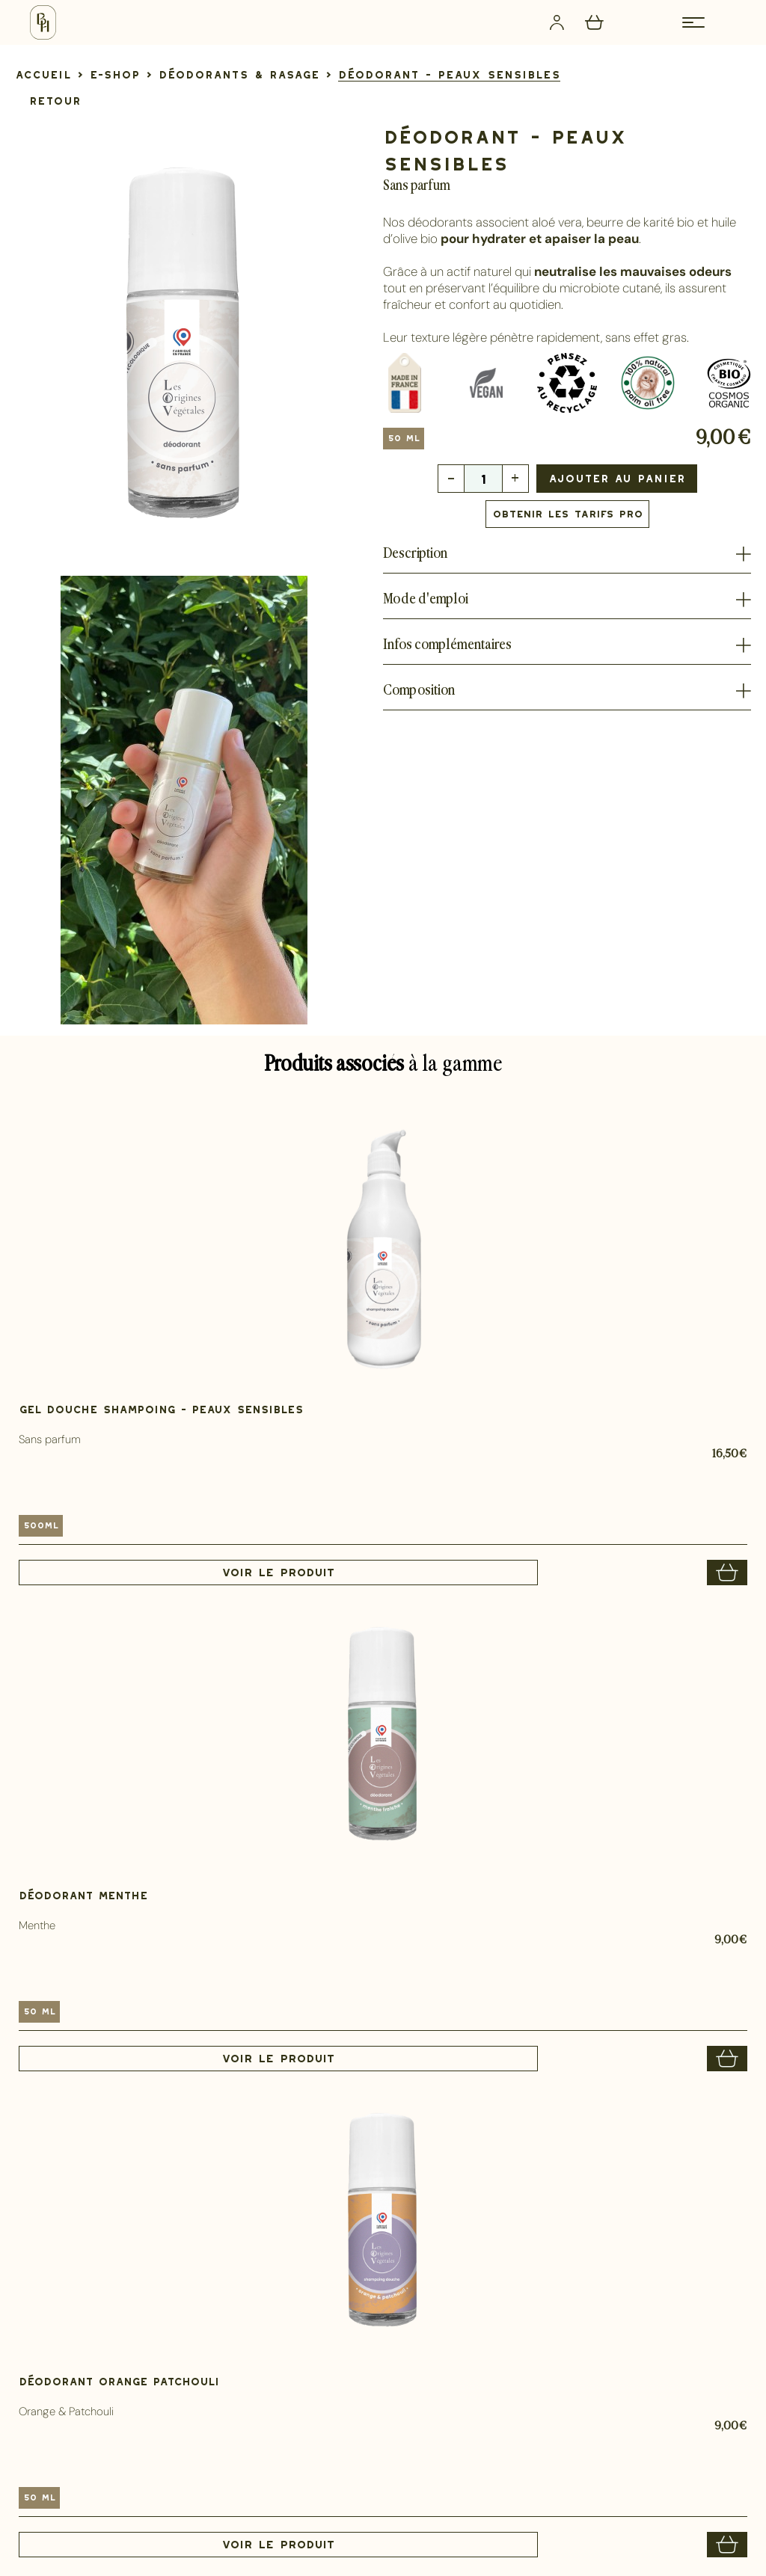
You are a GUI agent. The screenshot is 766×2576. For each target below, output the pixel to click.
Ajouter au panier (616, 478)
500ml (40, 1525)
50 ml (403, 438)
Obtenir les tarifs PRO (567, 514)
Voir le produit (277, 1572)
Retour (55, 100)
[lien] (43, 74)
